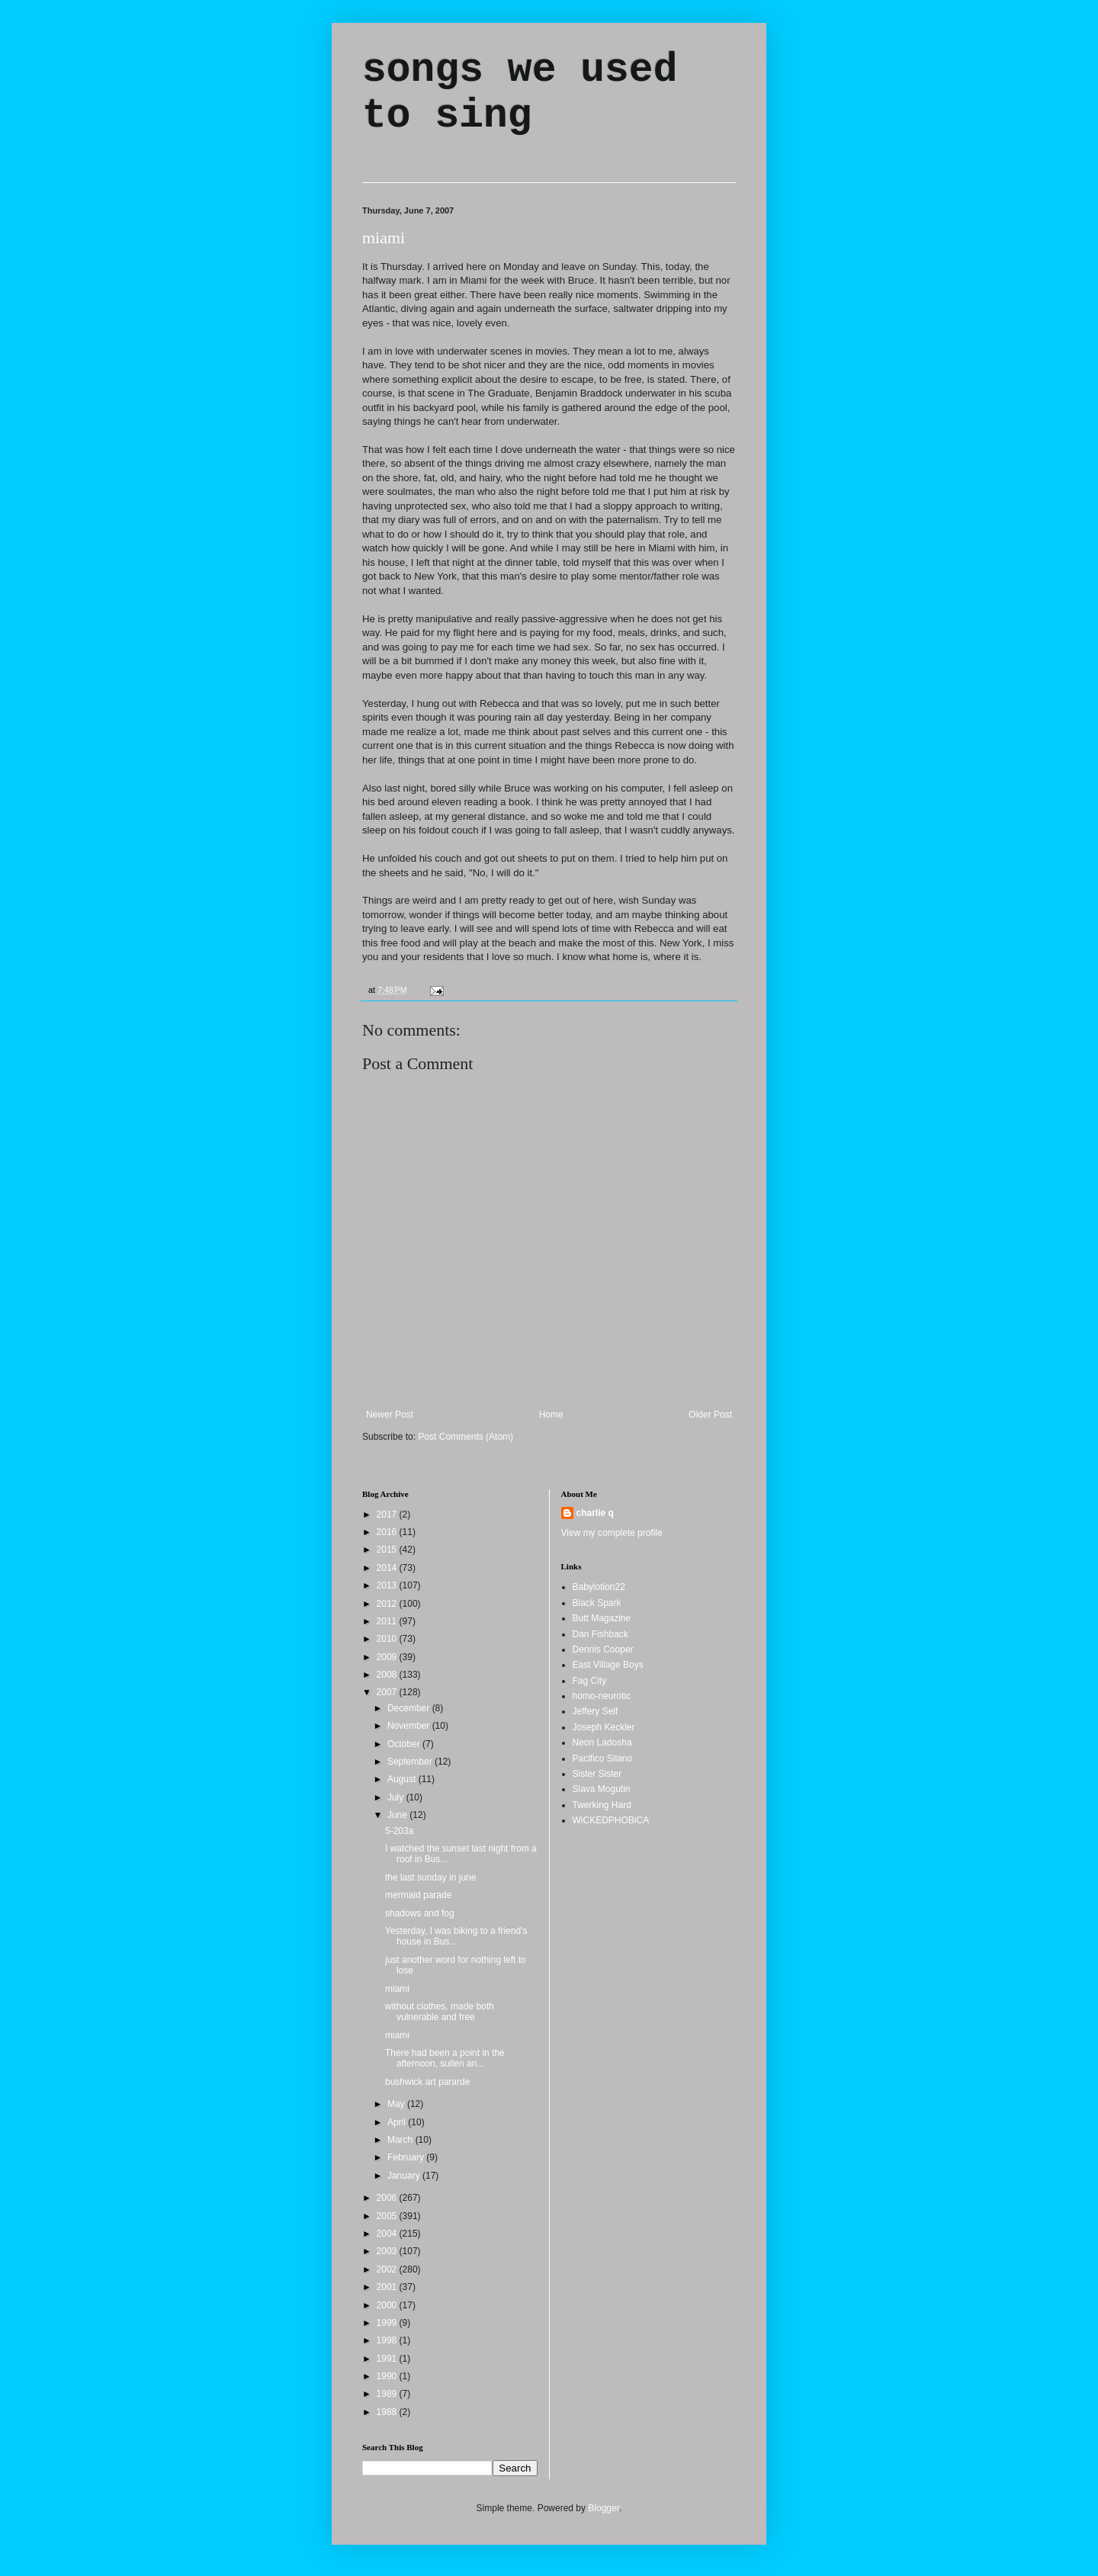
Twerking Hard (602, 1805)
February (406, 2157)
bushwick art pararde (427, 2082)
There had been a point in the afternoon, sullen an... (445, 2058)
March (401, 2139)
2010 (388, 1638)
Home (551, 1414)
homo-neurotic (602, 1696)
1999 (388, 2322)
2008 (388, 1674)
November (409, 1725)
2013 (388, 1585)
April (397, 2122)
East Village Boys (608, 1664)
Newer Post (389, 1414)
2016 (388, 1532)
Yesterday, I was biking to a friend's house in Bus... (456, 1936)
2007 (388, 1692)
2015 (388, 1549)
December (409, 1708)
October (404, 1744)
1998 (388, 2340)
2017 (388, 1514)
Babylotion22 (599, 1587)
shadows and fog (419, 1913)
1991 (388, 2358)
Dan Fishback (600, 1634)
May (397, 2104)
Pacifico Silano (603, 1758)
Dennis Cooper (603, 1649)
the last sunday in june (430, 1877)
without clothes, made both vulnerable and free (439, 2011)
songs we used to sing (519, 93)
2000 (388, 2305)
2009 (388, 1657)
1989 (388, 2393)
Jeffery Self (595, 1711)
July (396, 1797)
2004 (388, 2233)
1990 (388, 2376)
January (404, 2175)
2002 (388, 2269)
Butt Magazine (602, 1618)
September (411, 1761)
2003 (388, 2251)
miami (383, 237)
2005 (388, 2216)
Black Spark (597, 1603)
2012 (388, 1603)
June (398, 1815)
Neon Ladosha (602, 1742)
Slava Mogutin (602, 1789)
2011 (388, 1621)
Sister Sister (597, 1773)
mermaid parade (418, 1895)
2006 (388, 2197)
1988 (388, 2412)
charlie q (595, 1513)
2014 (388, 1568)
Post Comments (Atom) (465, 1436)
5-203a (399, 1831)
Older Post (710, 1414)
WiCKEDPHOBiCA (611, 1820)
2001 (388, 2287)
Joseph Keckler (604, 1727)
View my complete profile (612, 1532)
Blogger (603, 2508)
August (403, 1779)
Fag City (590, 1680)
